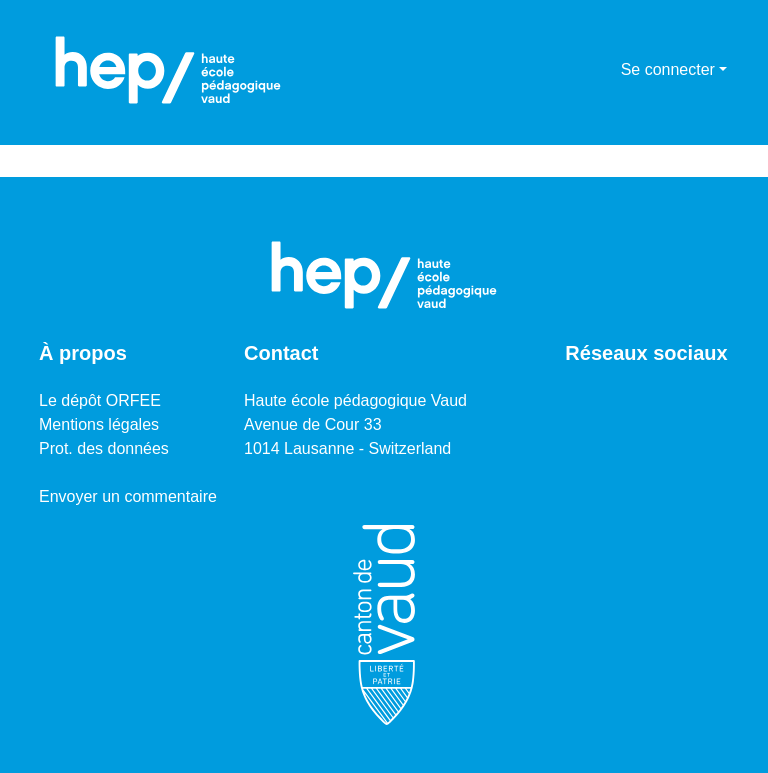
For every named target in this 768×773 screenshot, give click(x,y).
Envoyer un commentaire (128, 496)
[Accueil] (168, 70)
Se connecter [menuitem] (668, 69)
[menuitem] (602, 70)
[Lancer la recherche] (573, 70)
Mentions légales (99, 424)
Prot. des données (104, 448)
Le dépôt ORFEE (100, 400)
